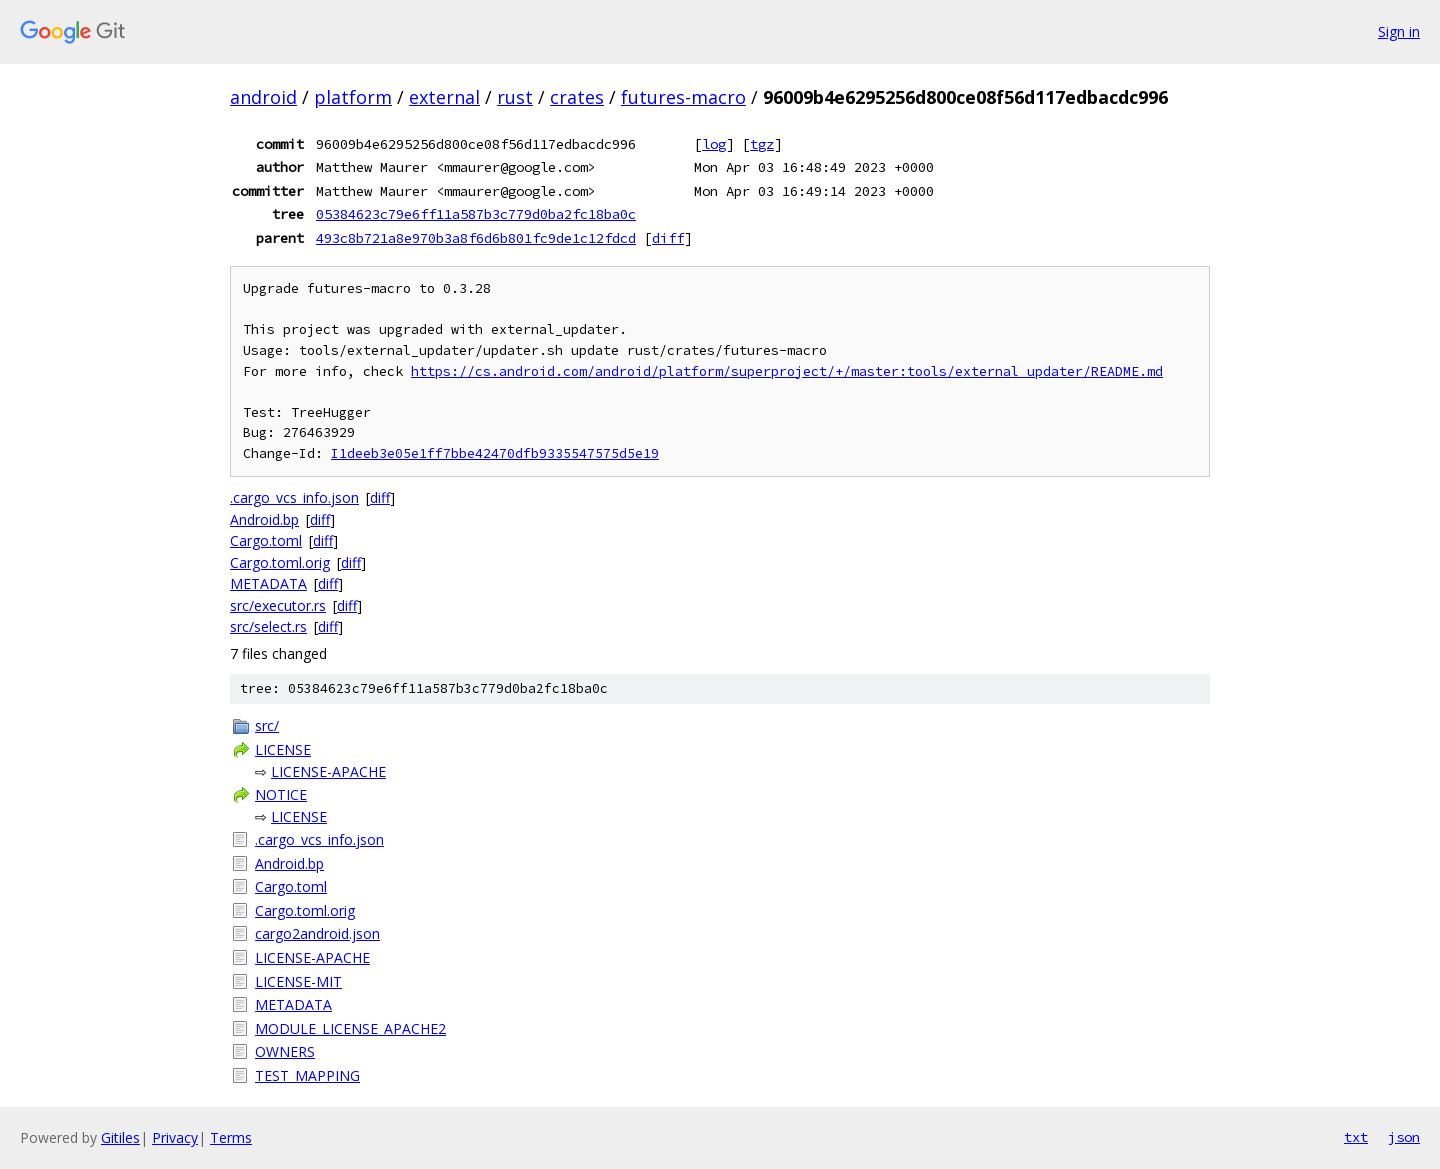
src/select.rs (268, 626)
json (1404, 1137)
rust (515, 97)
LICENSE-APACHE (328, 771)
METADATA (268, 583)
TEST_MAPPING (307, 1075)
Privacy (175, 1137)
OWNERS (285, 1051)
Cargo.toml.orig (280, 562)
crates (577, 97)
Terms (231, 1137)
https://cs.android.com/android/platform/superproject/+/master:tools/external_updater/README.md (787, 371)
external (444, 97)
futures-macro (683, 97)
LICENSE (283, 749)
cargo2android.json (317, 933)
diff (668, 238)
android (263, 97)
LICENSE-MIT (298, 981)
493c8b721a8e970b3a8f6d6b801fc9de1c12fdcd (476, 238)
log (714, 144)
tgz (762, 144)
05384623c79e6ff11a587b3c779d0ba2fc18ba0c (476, 214)
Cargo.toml (266, 540)
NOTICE (281, 794)
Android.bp (264, 519)
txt (1356, 1137)
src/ (267, 725)
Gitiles (120, 1137)
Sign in (1399, 31)
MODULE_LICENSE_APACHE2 (350, 1028)
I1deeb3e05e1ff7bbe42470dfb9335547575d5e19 (495, 453)
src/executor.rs (278, 605)
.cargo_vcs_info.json (294, 497)
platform (353, 97)
